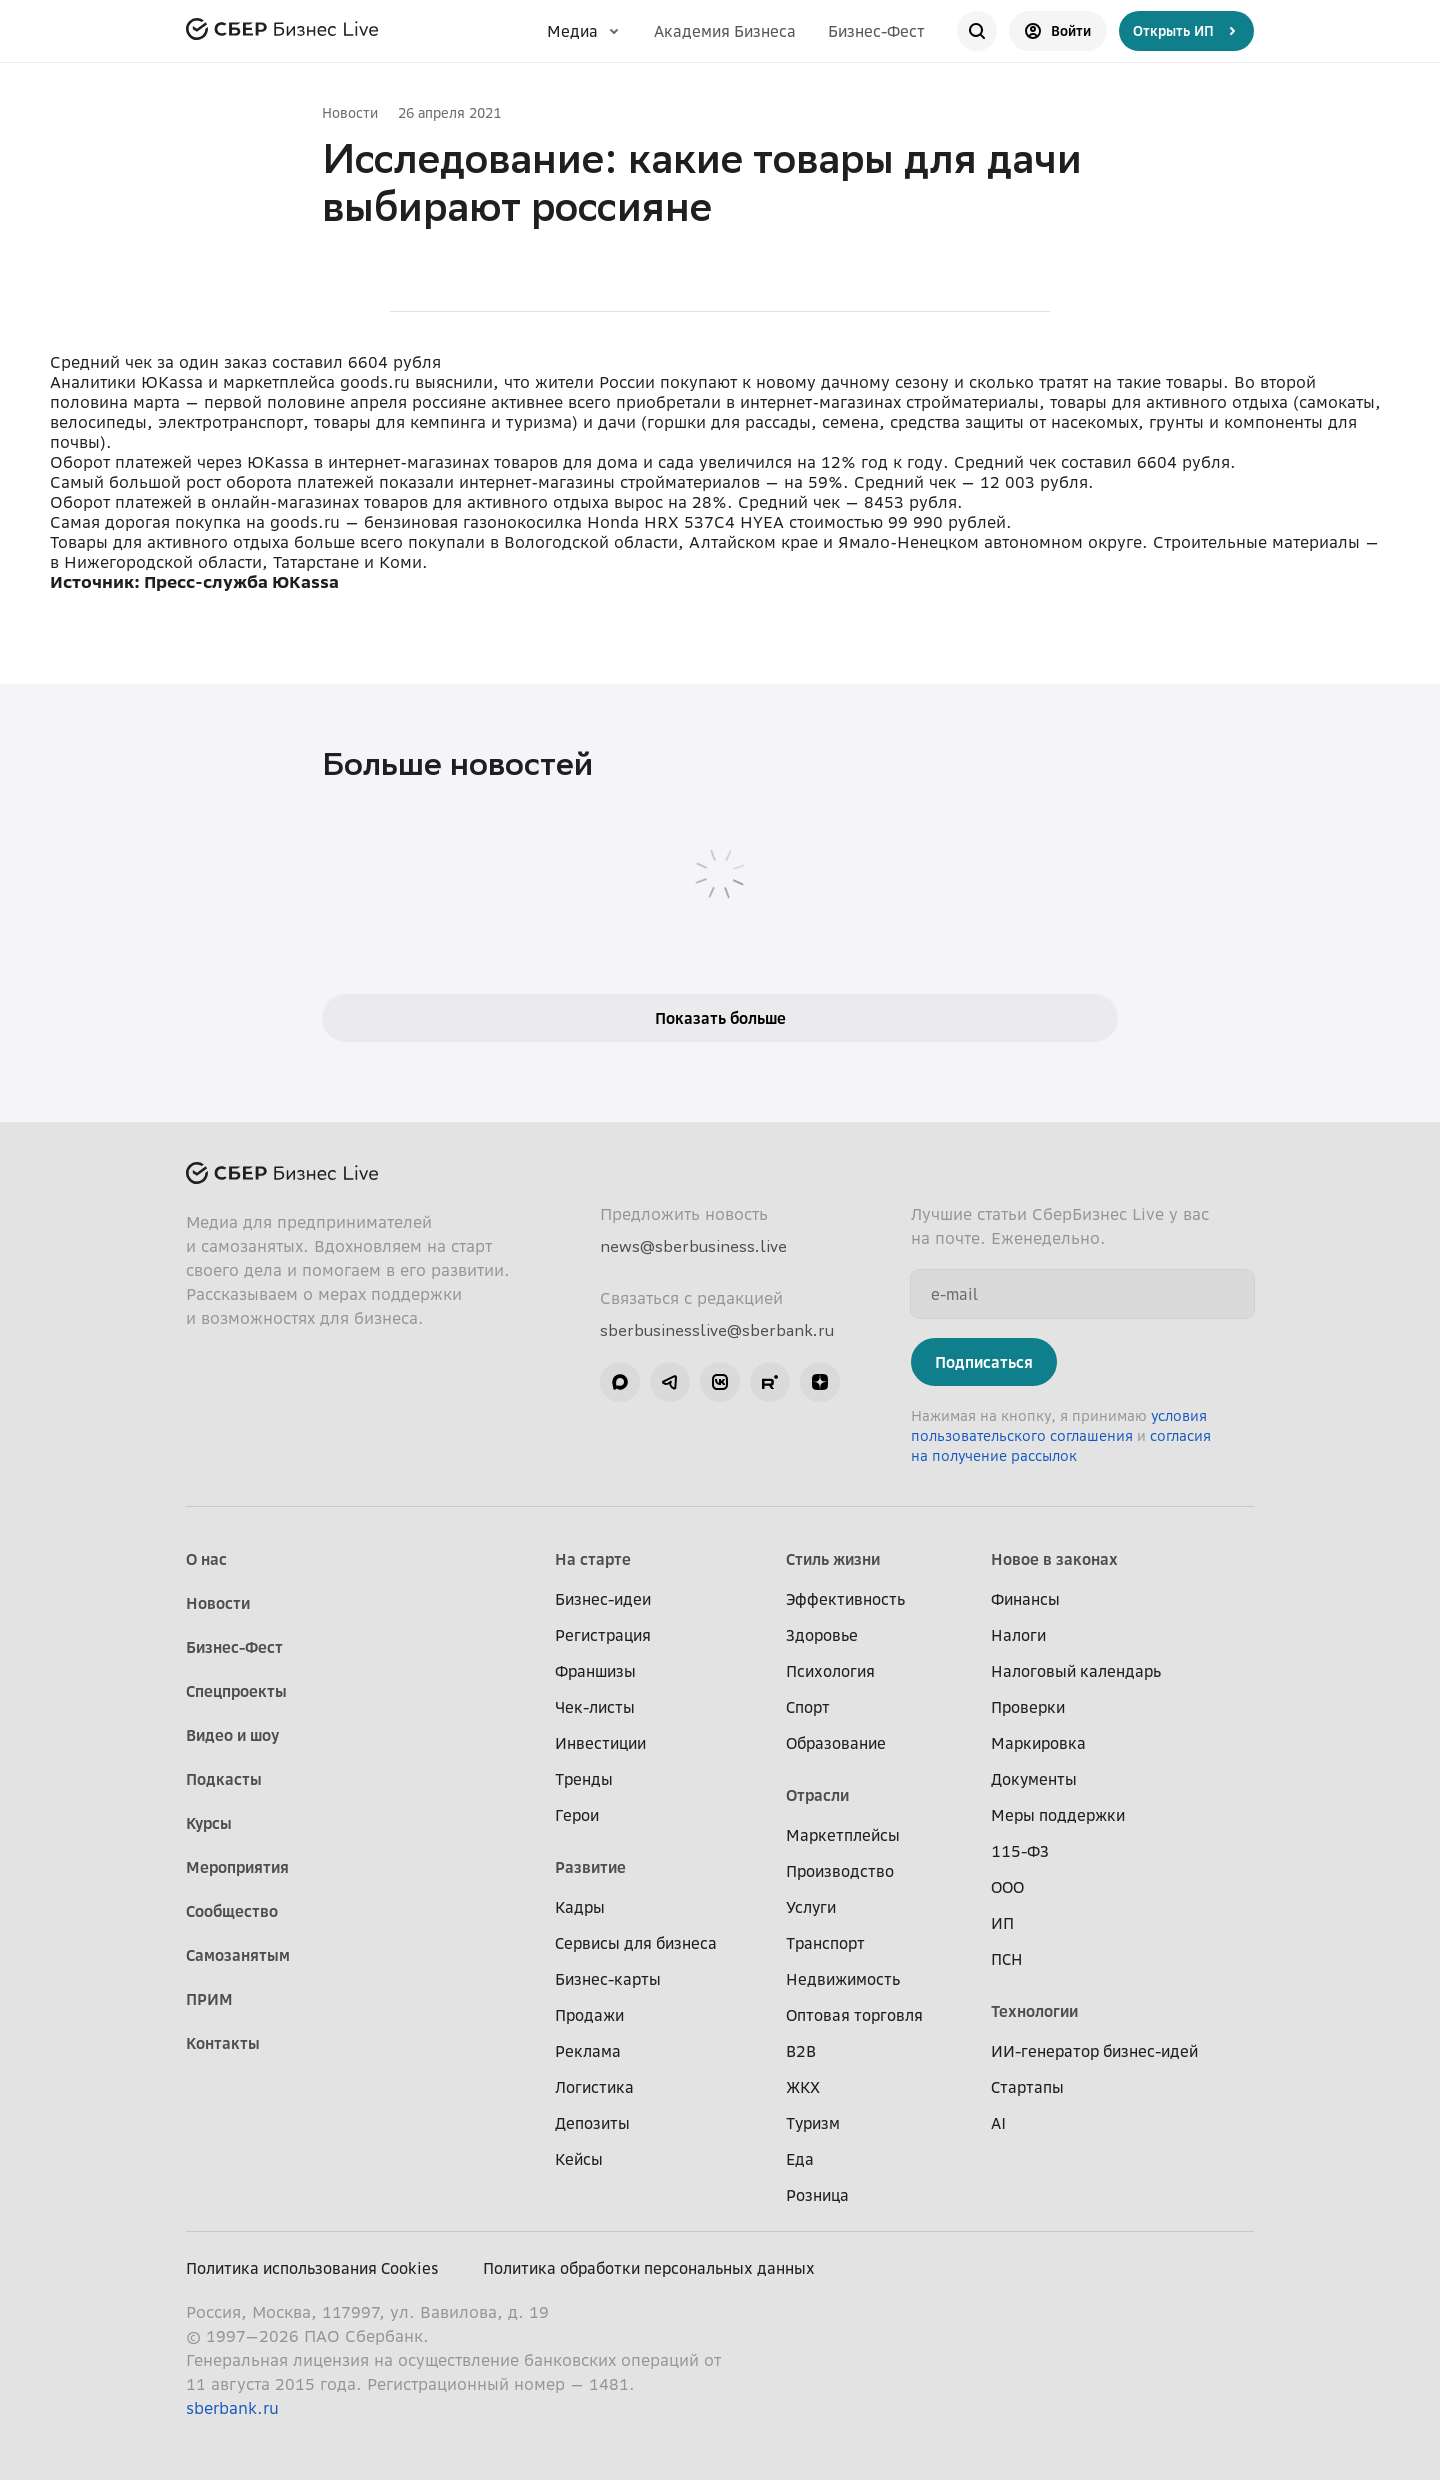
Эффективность (845, 1599)
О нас (206, 1559)
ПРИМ (209, 1999)
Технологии (1034, 2011)
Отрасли (817, 1795)
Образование (836, 1743)
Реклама (588, 2051)
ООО (1007, 1887)
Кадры (580, 1907)
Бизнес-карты (608, 1979)
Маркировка (1038, 1743)
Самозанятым (238, 1955)
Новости (350, 112)
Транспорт (825, 1943)
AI (998, 2123)
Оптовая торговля (854, 2015)
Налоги (1018, 1635)
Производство (840, 1871)
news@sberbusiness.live (693, 1246)
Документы (1034, 1779)
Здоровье (822, 1635)
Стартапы (1027, 2087)
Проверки (1028, 1707)
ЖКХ (803, 2087)
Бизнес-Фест (876, 31)
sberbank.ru (232, 2408)
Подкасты (224, 1779)
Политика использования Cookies (312, 2268)
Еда (800, 2159)
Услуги (811, 1907)
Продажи (589, 2015)
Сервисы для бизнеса (636, 1943)
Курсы (209, 1823)
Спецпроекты (236, 1691)
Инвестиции (600, 1743)
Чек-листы (595, 1707)
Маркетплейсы (843, 1835)
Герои (577, 1815)
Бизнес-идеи (603, 1599)
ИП (1002, 1923)
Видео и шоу (232, 1735)
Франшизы (595, 1671)
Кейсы (579, 2159)
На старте (593, 1559)
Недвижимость (843, 1979)
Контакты (223, 2043)
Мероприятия (237, 1867)
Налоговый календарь (1076, 1671)
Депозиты (592, 2123)
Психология (830, 1671)
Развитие (590, 1867)
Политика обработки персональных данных (649, 2268)
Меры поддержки (1058, 1815)
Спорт (808, 1707)
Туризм (813, 2123)
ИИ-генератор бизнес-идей (1094, 2051)
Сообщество (232, 1911)
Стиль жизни (833, 1559)
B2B (801, 2051)
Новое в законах (1054, 1559)
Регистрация (603, 1635)
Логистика (594, 2087)
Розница (817, 2195)
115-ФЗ (1020, 1851)
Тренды (584, 1779)
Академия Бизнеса (725, 31)
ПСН (1007, 1959)
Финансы (1025, 1599)
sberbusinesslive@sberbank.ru (717, 1330)
